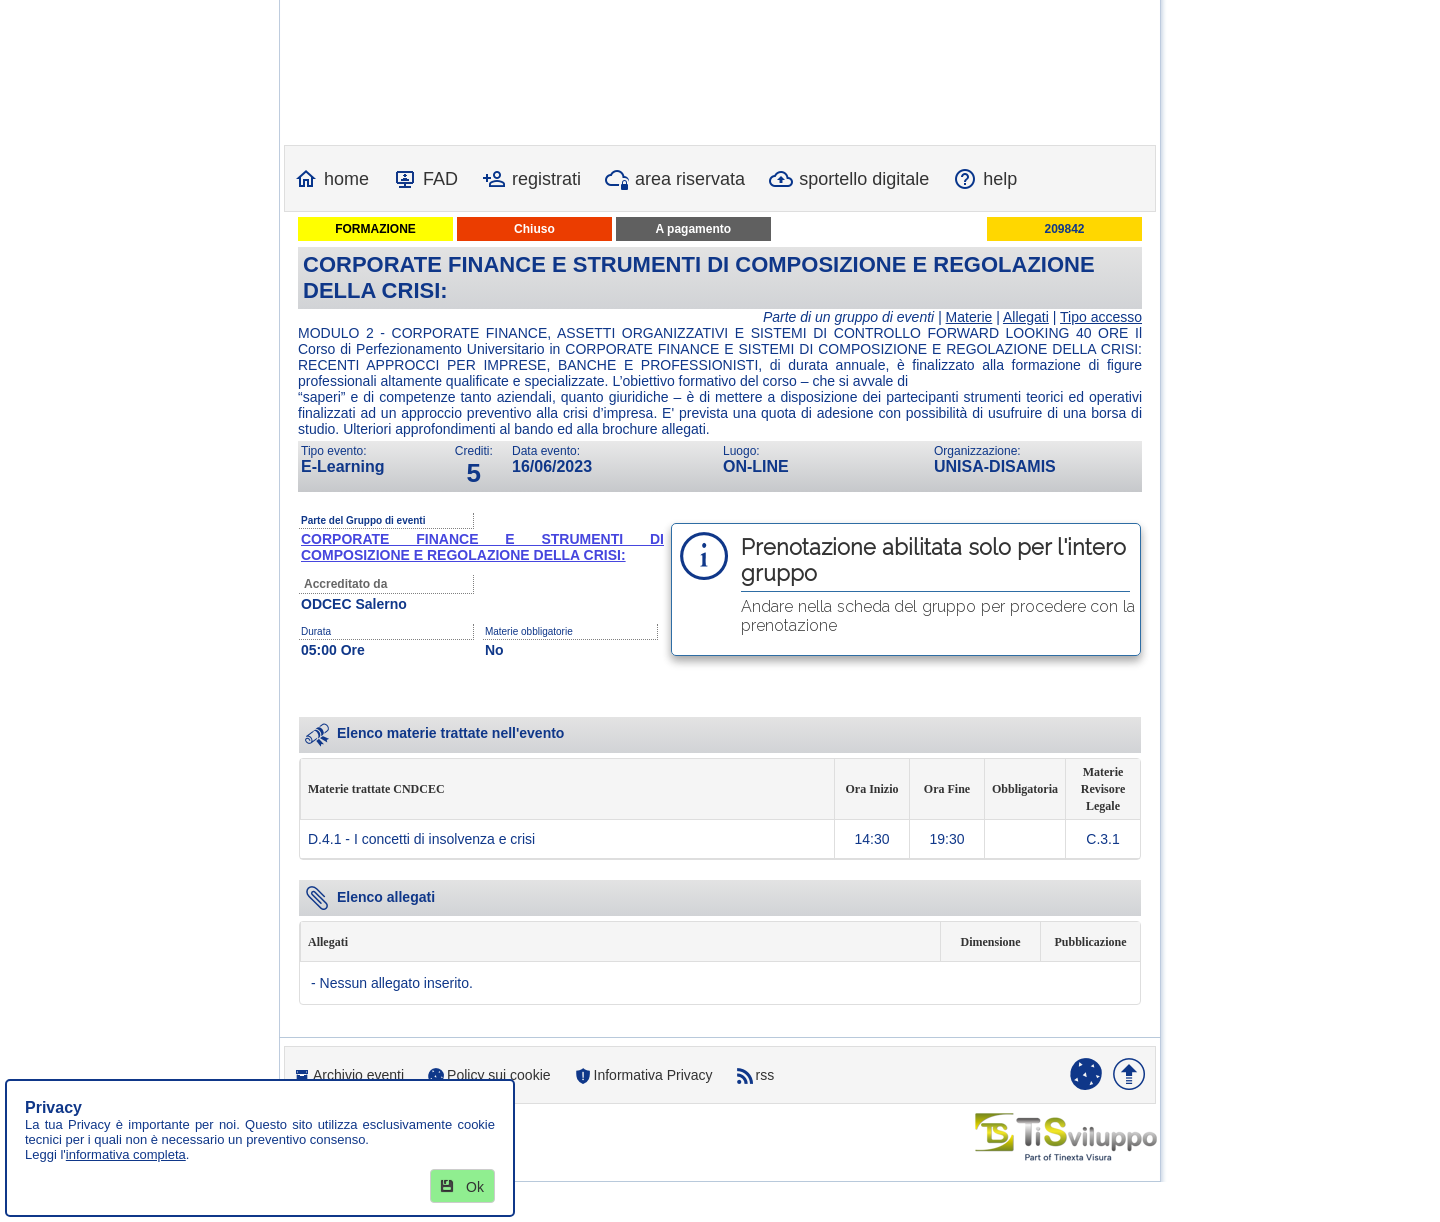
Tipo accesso (1101, 317)
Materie (969, 317)
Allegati (1026, 317)
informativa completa (126, 1154)
